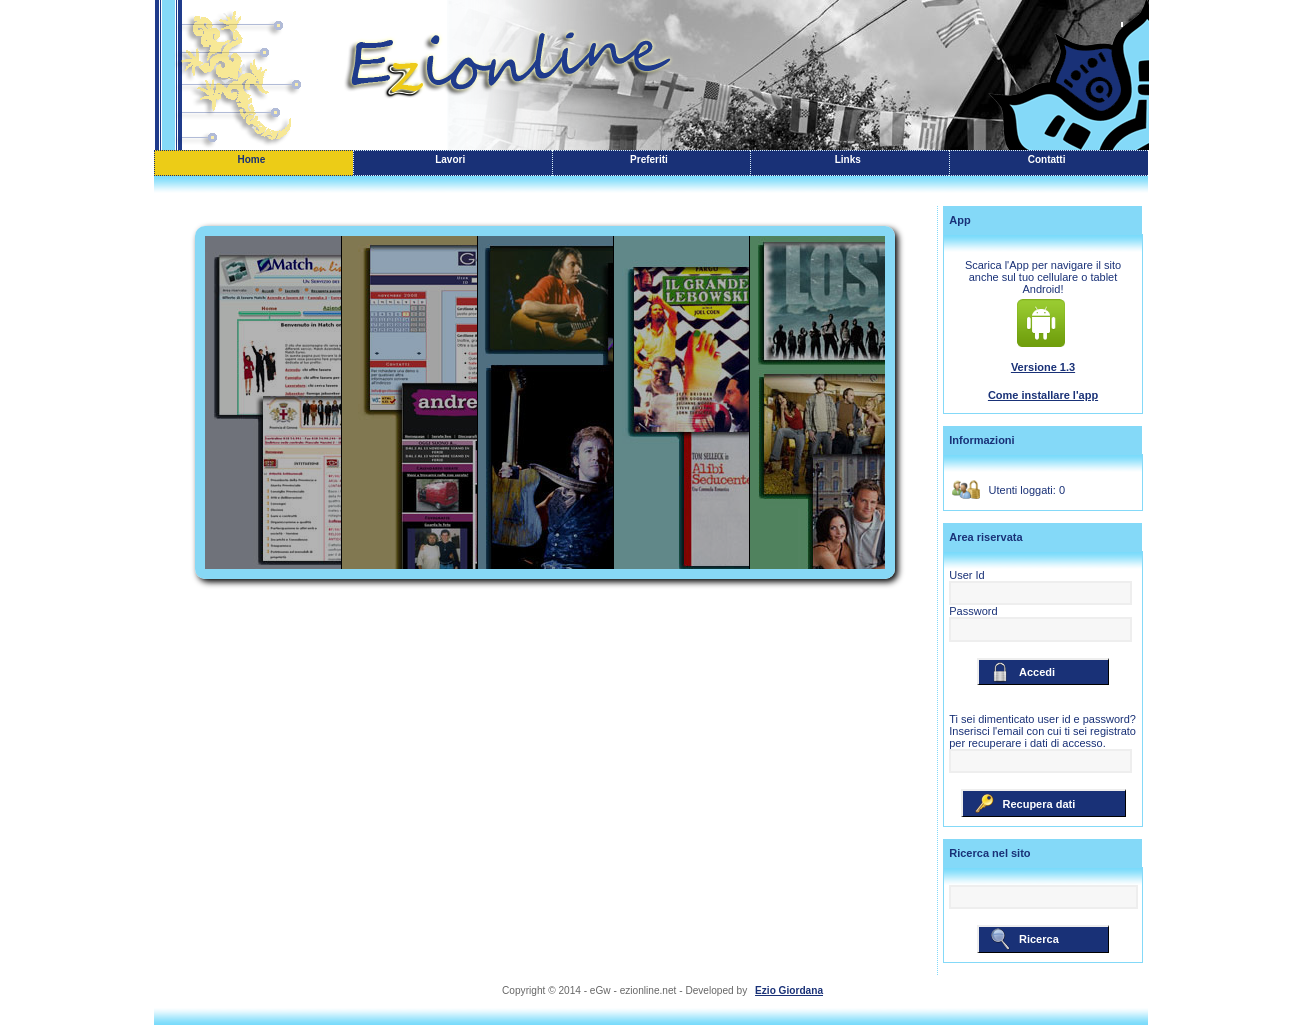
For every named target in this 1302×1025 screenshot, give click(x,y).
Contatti (1047, 159)
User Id (966, 575)
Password (973, 611)
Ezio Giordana (789, 990)
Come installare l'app (1043, 395)
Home (252, 159)
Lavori (450, 159)
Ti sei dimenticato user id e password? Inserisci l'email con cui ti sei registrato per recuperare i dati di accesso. (1042, 731)
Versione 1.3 (1043, 367)
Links (848, 159)
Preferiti (649, 159)
